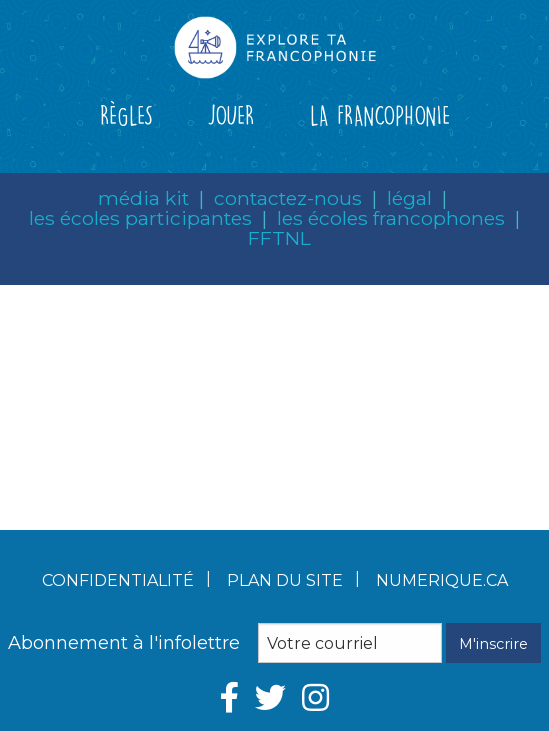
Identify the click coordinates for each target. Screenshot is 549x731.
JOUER (231, 115)
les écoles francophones (391, 218)
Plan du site (285, 580)
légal (409, 198)
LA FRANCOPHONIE (380, 115)
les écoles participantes (140, 218)
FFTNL (279, 238)
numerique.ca (442, 580)
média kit (143, 198)
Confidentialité (118, 580)
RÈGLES (126, 115)
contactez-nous (288, 198)
